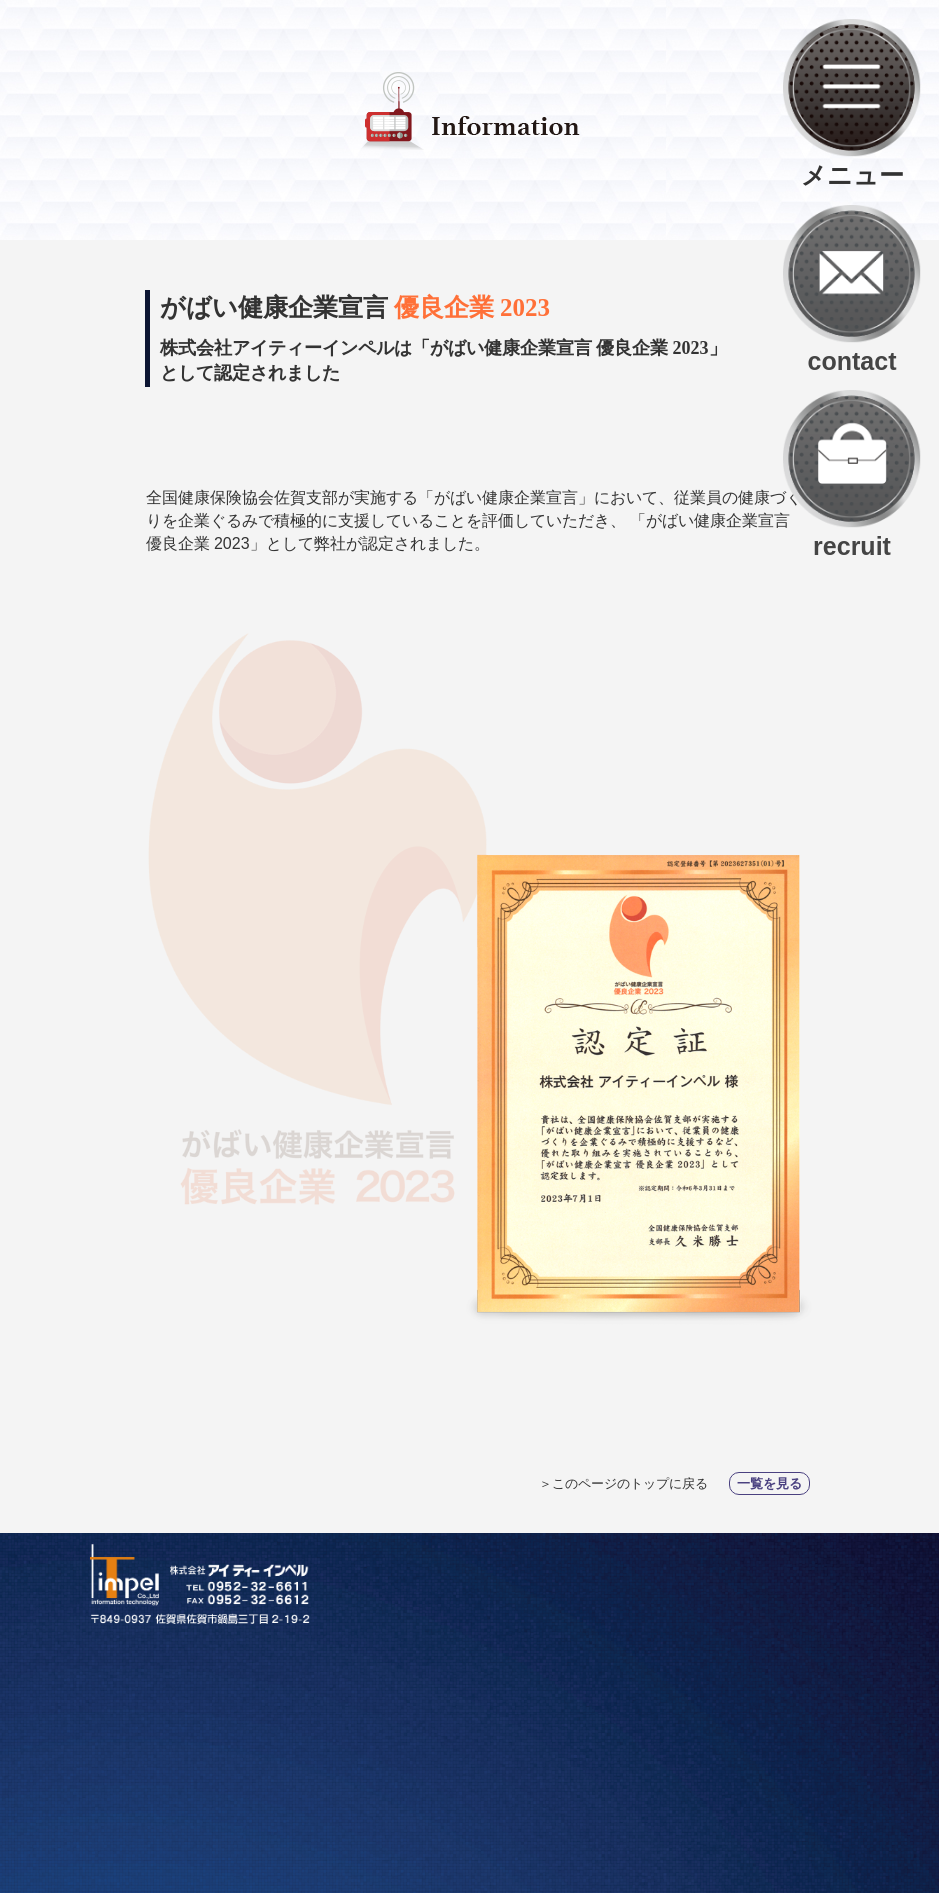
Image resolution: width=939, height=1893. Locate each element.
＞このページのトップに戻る (625, 1483)
